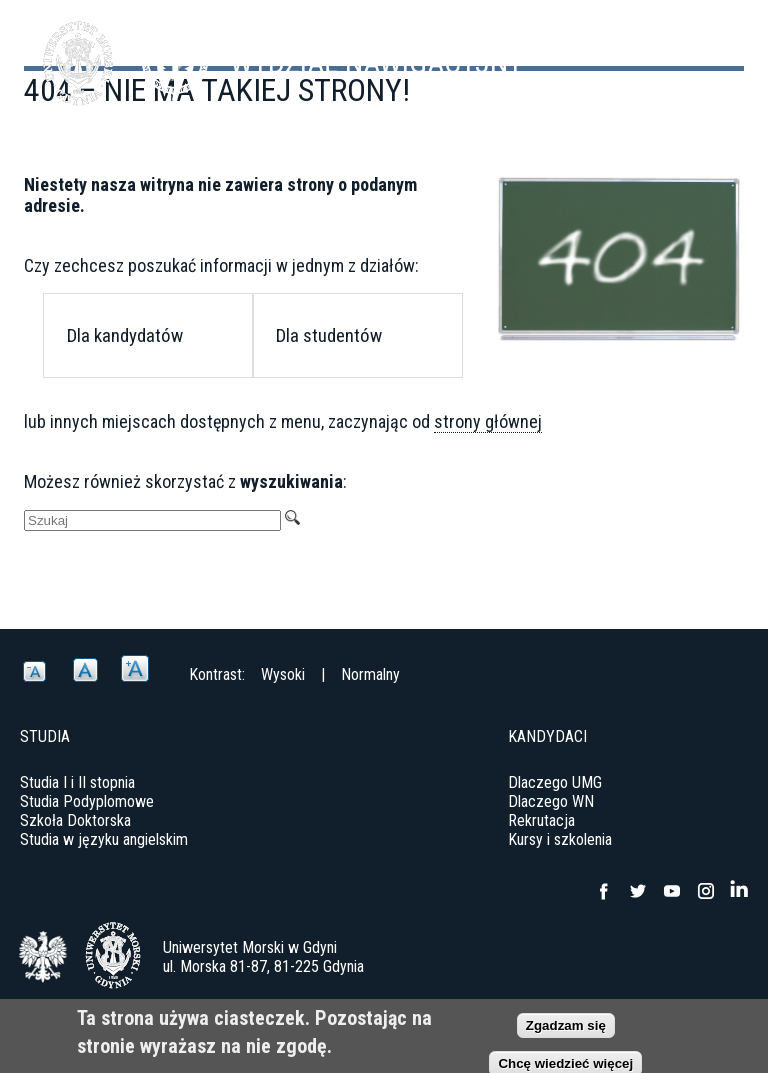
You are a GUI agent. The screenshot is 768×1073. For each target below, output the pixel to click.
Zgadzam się (566, 1029)
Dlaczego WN (551, 801)
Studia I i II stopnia (77, 782)
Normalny (370, 674)
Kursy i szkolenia (560, 839)
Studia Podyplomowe (87, 801)
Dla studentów (329, 335)
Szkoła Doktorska (75, 820)
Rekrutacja (541, 820)
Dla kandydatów (125, 335)
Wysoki (283, 674)
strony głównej (488, 421)
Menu (703, 50)
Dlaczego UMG (555, 782)
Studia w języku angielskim (104, 839)
